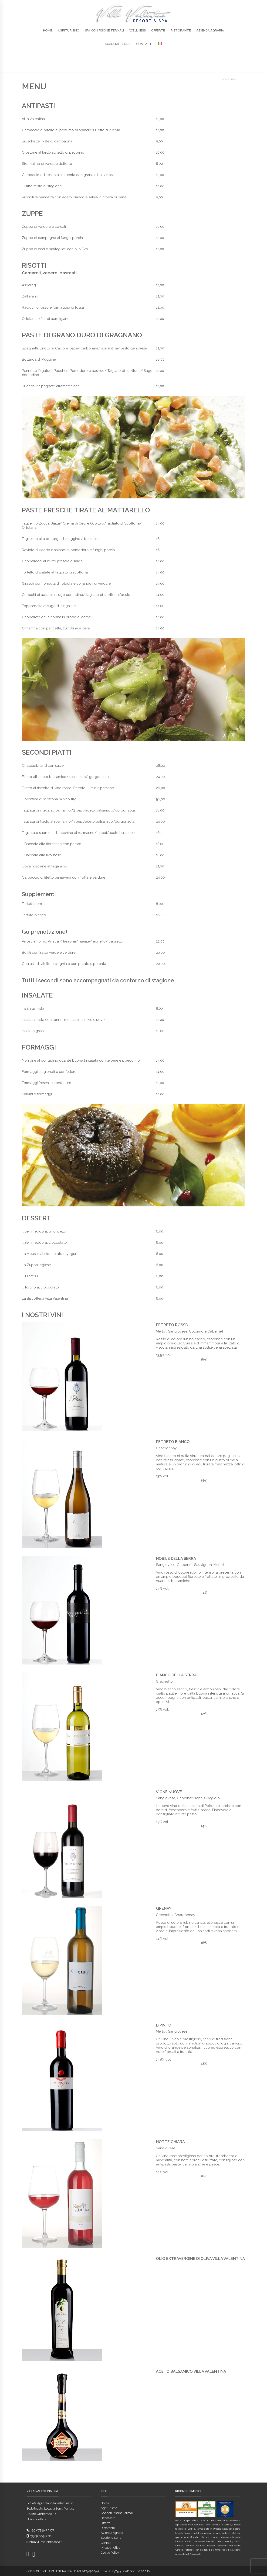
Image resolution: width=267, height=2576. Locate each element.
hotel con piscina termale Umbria (211, 2533)
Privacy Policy (110, 2547)
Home (47, 30)
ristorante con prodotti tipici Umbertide (206, 2550)
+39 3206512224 (40, 2536)
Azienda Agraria (210, 30)
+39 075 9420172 (40, 2530)
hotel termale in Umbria (218, 2525)
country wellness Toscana (200, 2546)
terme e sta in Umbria (209, 2529)
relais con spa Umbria (186, 2520)
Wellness (137, 30)
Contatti (144, 44)
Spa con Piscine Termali (104, 30)
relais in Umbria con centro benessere (219, 2520)
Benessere (108, 2518)
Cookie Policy (110, 2552)
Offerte (158, 30)
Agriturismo (68, 30)
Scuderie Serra (118, 44)
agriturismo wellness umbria (190, 2525)
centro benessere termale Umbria (204, 2541)
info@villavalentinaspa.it (45, 2542)
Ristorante (181, 30)
